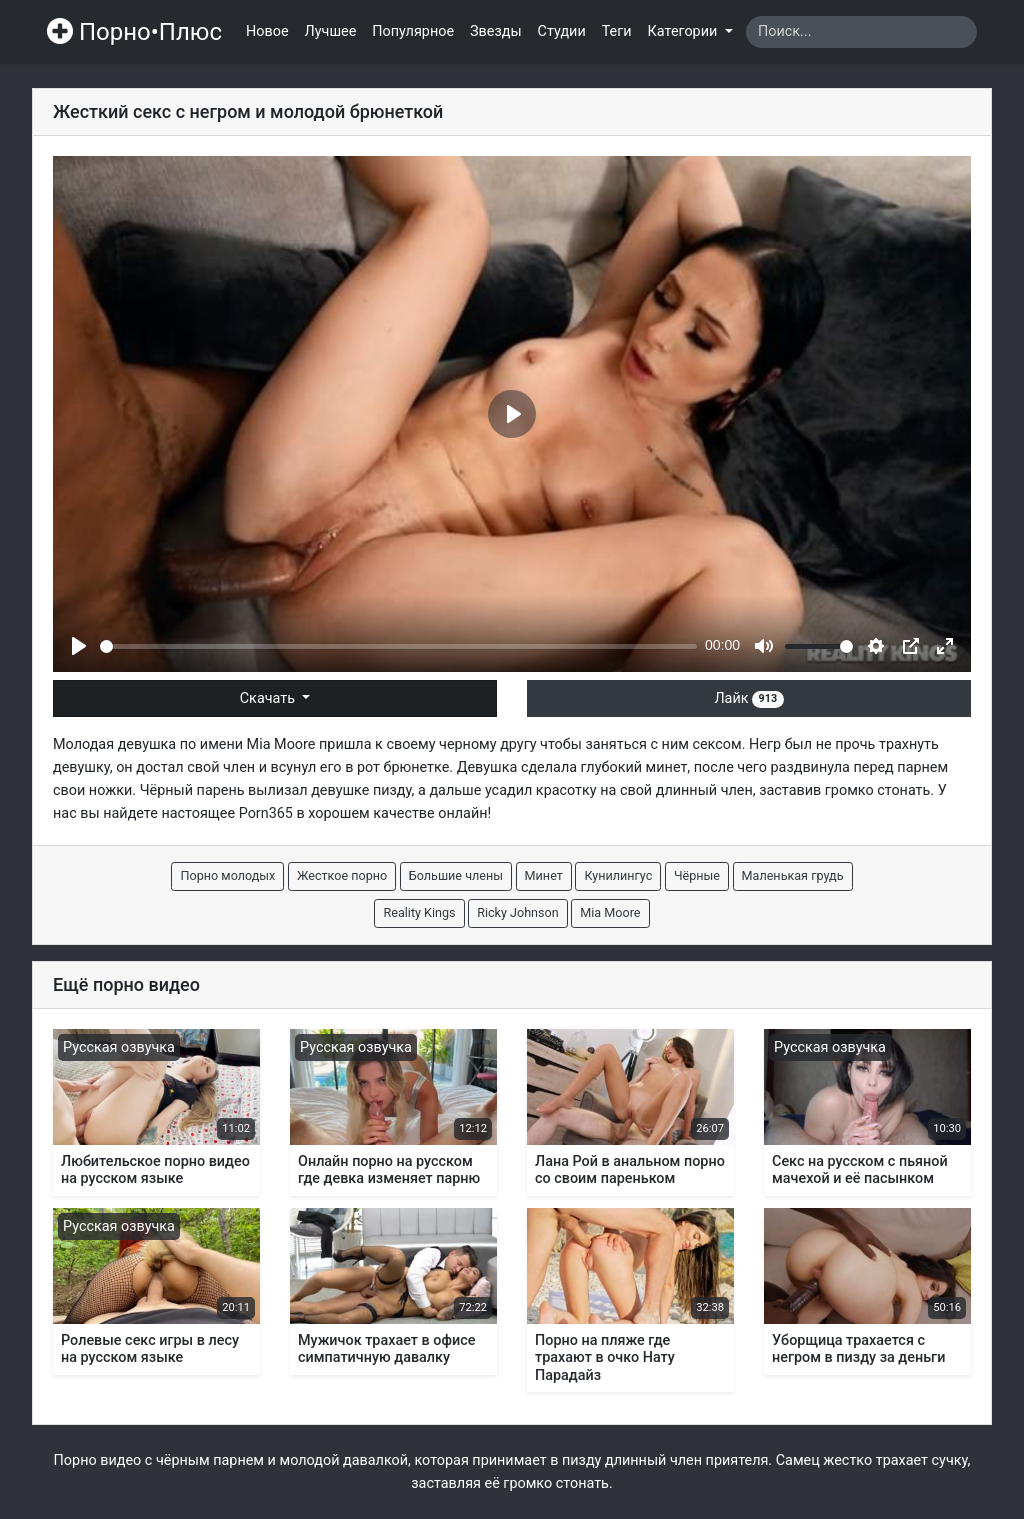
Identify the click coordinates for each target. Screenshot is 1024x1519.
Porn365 (266, 813)
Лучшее (331, 31)
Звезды (496, 31)
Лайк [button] (748, 698)
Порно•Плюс (134, 32)
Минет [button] (544, 875)
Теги (617, 31)
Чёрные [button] (697, 875)
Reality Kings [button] (419, 912)
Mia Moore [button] (610, 912)
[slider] (398, 646)
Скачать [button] (269, 698)
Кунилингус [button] (618, 875)
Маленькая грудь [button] (793, 875)
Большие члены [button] (456, 875)
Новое (267, 31)
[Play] (79, 646)
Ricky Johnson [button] (518, 912)
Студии (562, 31)
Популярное (413, 31)
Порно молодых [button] (227, 875)
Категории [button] (684, 31)
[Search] (861, 32)
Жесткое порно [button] (342, 875)
